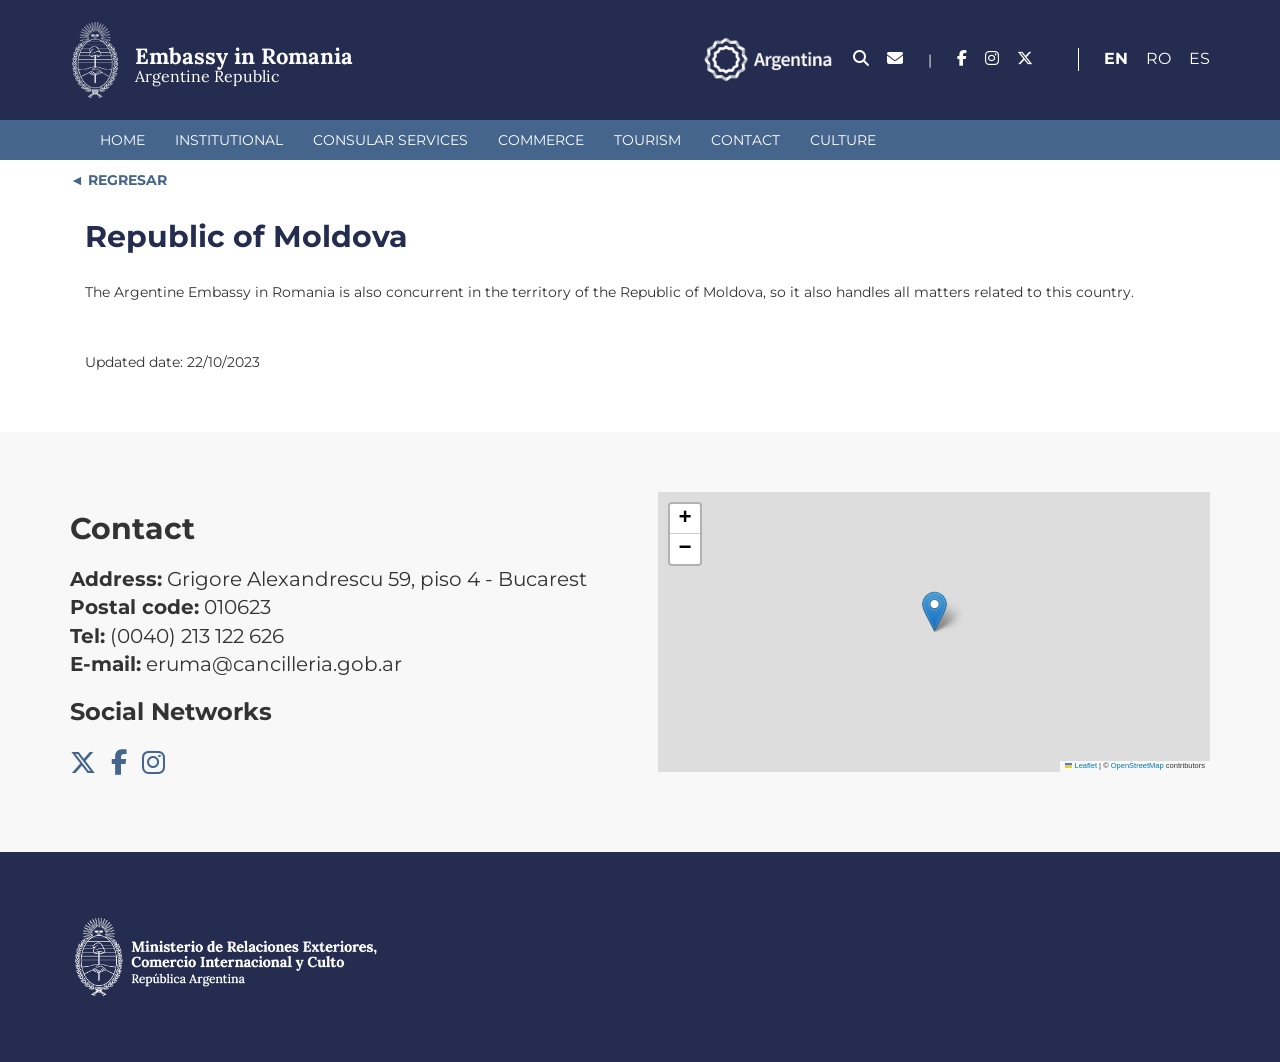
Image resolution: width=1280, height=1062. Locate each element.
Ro (1158, 58)
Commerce (541, 140)
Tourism (647, 140)
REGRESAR (125, 180)
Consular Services (390, 140)
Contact (745, 140)
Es (1199, 58)
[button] (934, 611)
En (1116, 58)
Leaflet (1081, 765)
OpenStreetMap (1137, 765)
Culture (843, 140)
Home (122, 140)
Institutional (229, 140)
